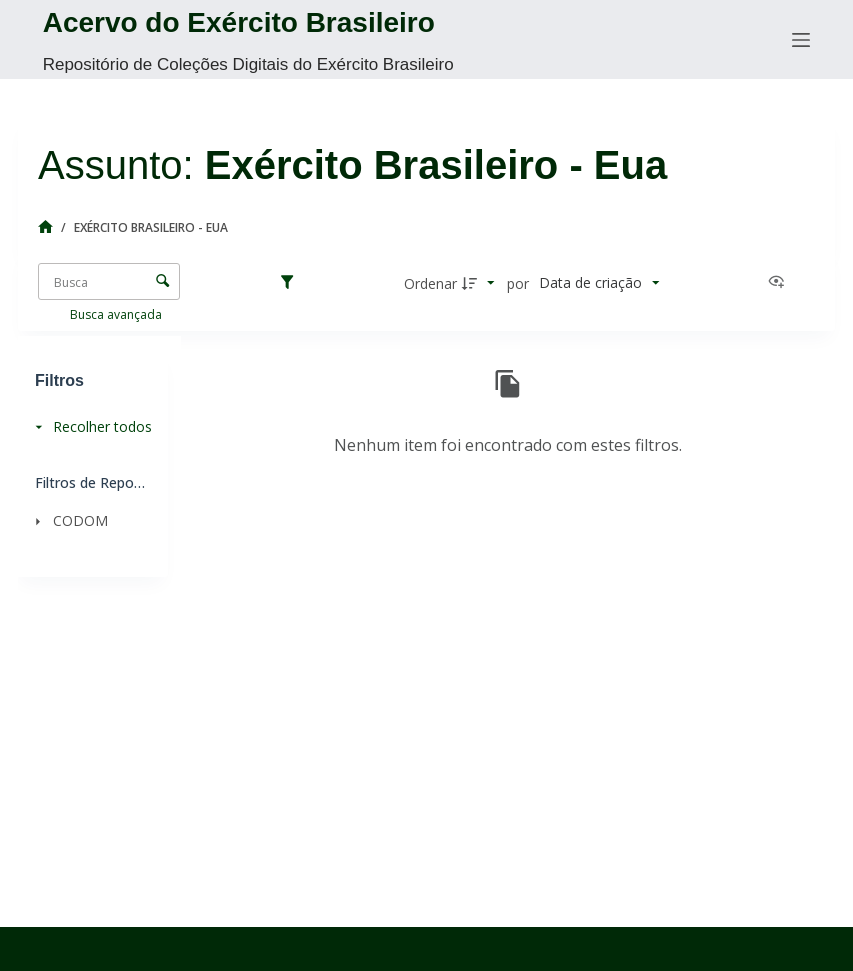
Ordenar (430, 283)
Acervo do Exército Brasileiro (239, 22)
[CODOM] (87, 520)
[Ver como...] (781, 283)
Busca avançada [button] (117, 314)
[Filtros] (292, 283)
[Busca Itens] (109, 281)
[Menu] (801, 40)
